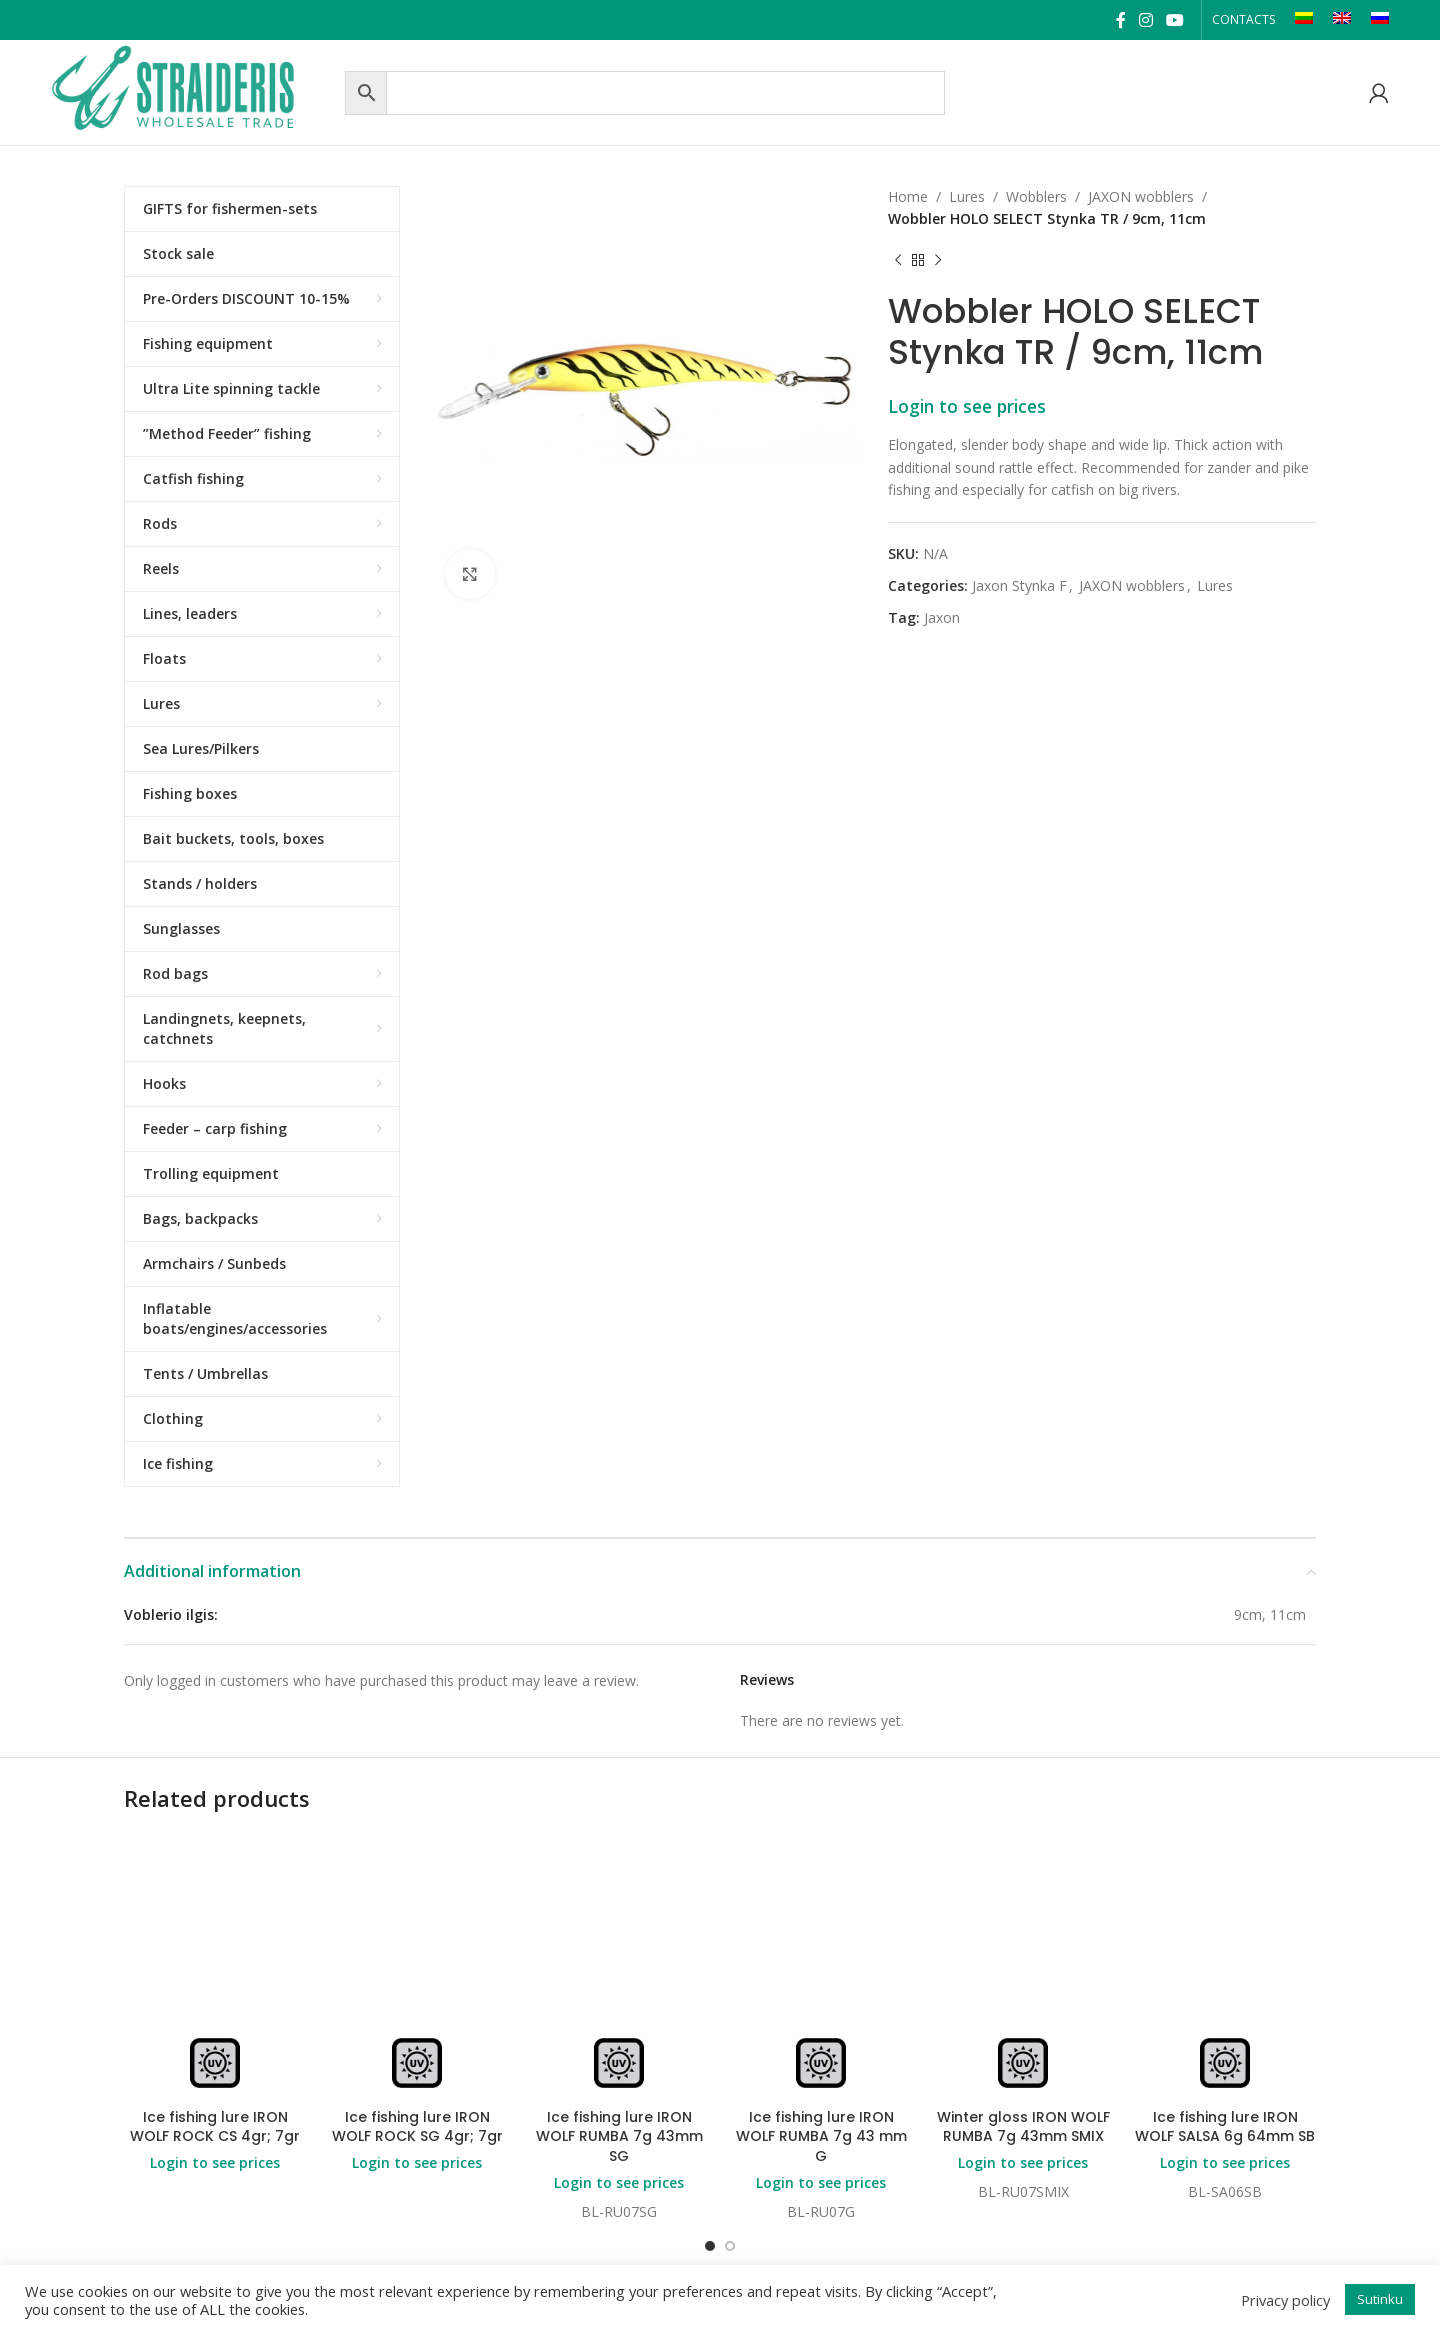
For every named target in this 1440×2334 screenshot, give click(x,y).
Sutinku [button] (1380, 2299)
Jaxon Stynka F (1019, 585)
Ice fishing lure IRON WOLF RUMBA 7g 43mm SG (619, 2136)
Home (908, 196)
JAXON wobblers (1141, 196)
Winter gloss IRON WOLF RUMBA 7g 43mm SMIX (1023, 2127)
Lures (967, 196)
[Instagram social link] (1145, 20)
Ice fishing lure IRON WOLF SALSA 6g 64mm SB (1225, 2127)
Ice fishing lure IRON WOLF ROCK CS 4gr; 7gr (215, 2127)
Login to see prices (967, 406)
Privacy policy (1285, 2300)
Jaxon (942, 617)
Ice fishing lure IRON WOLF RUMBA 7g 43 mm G (821, 2136)
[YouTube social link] (1175, 20)
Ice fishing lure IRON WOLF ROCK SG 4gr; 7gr (417, 2127)
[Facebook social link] (1120, 20)
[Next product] (938, 261)
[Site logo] (193, 90)
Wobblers (1036, 196)
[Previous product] (898, 261)
